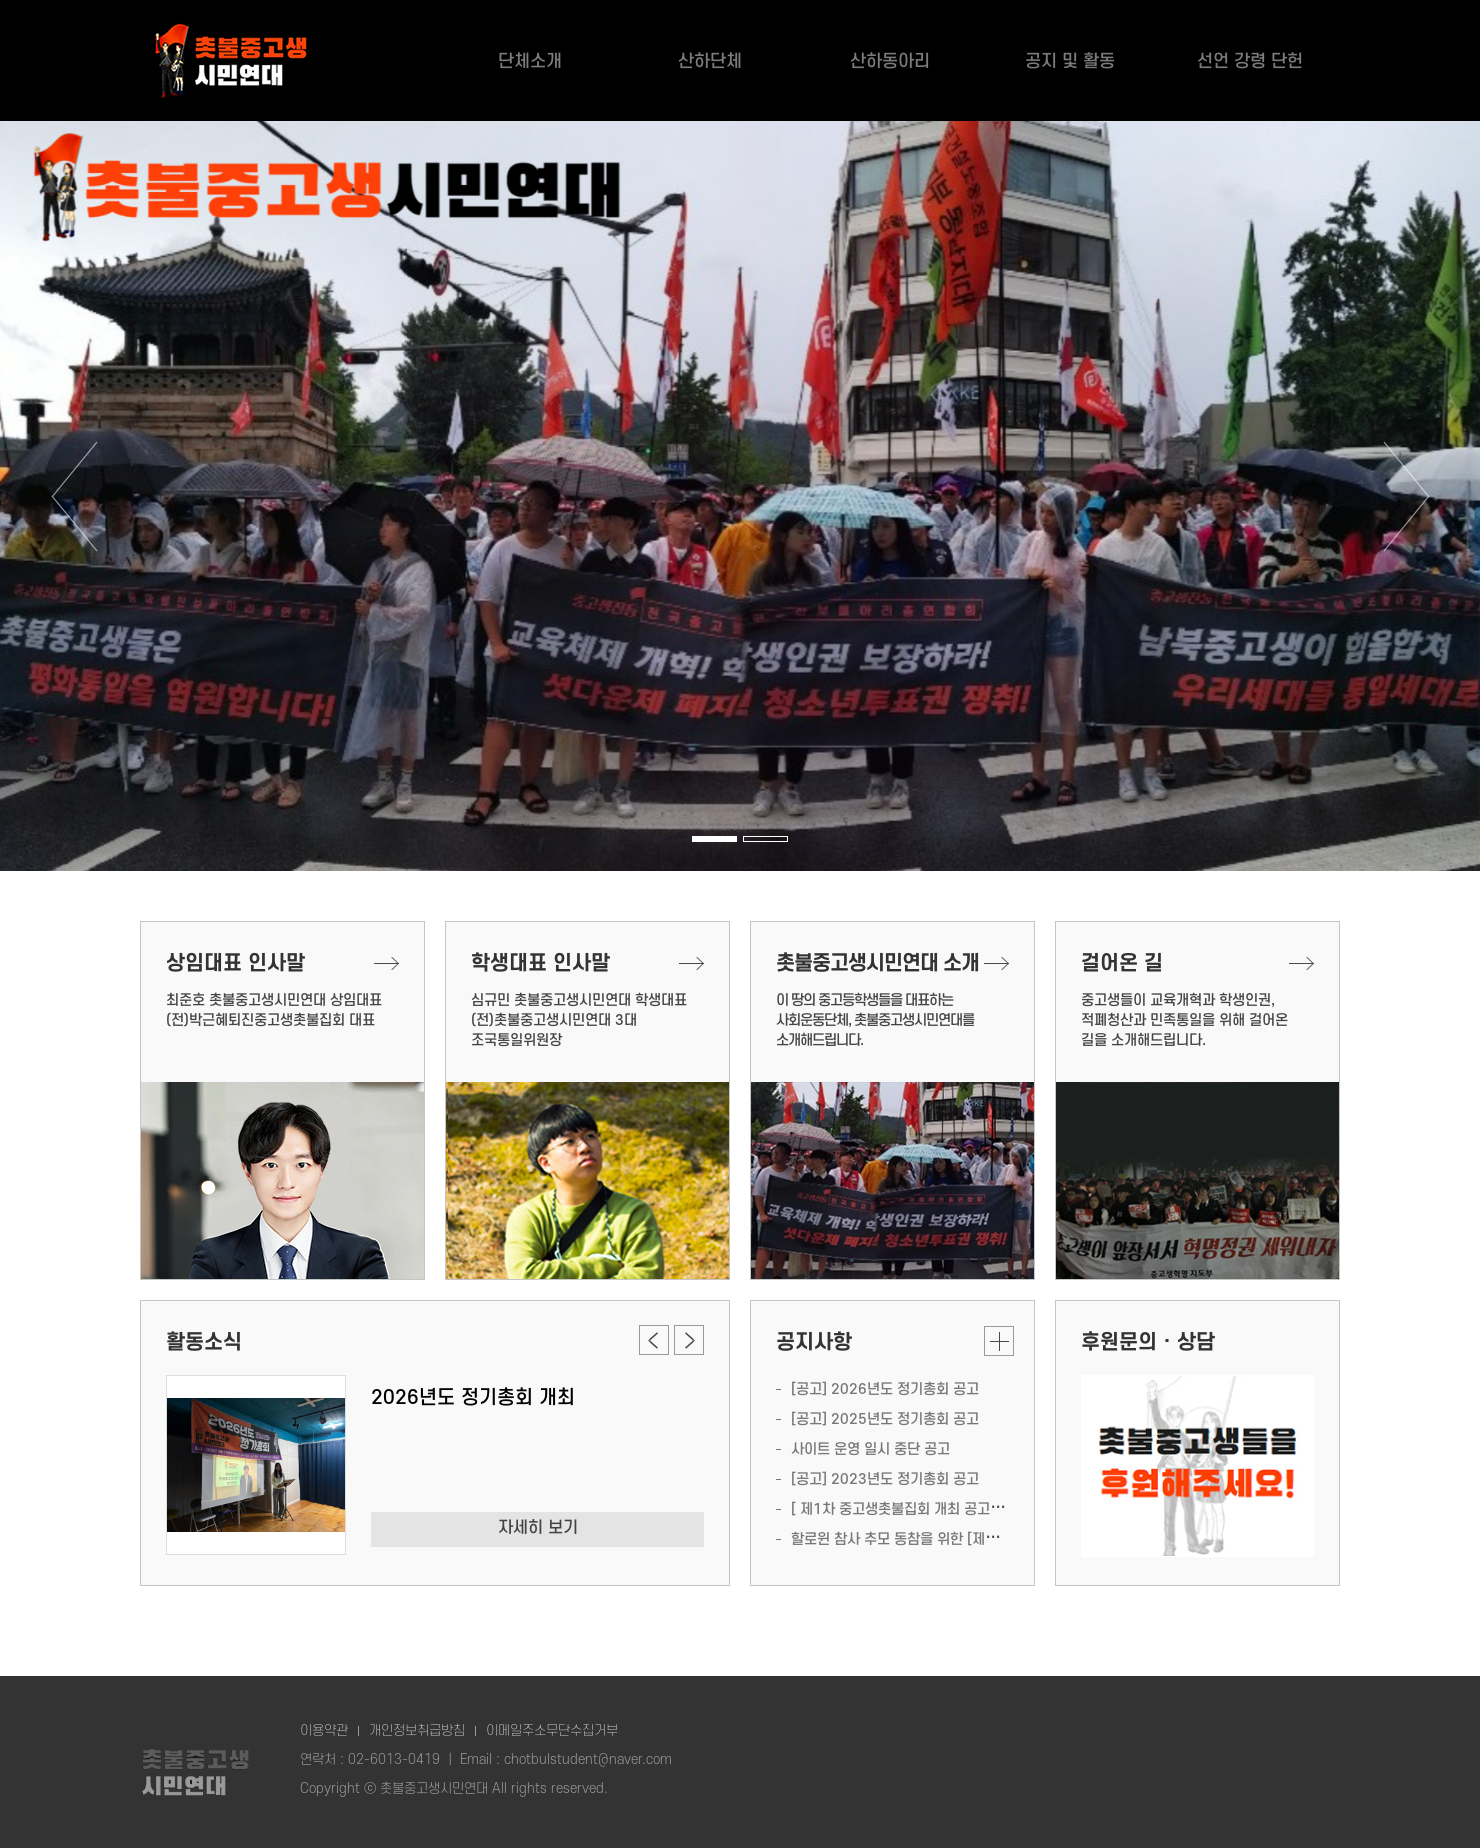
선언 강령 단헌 (1250, 68)
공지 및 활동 (1070, 68)
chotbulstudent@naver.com (588, 1759)
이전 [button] (74, 496)
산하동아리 (890, 68)
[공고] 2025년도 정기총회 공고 (885, 1419)
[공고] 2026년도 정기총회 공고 (885, 1389)
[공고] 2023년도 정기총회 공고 (885, 1479)
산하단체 (710, 68)
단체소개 (530, 68)
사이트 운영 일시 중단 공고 (870, 1449)
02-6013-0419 (394, 1759)
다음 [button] (1406, 496)
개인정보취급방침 (417, 1730)
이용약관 (324, 1730)
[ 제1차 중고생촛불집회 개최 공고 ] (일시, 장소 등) (940, 1509)
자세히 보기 (538, 1528)
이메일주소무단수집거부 (552, 1730)
